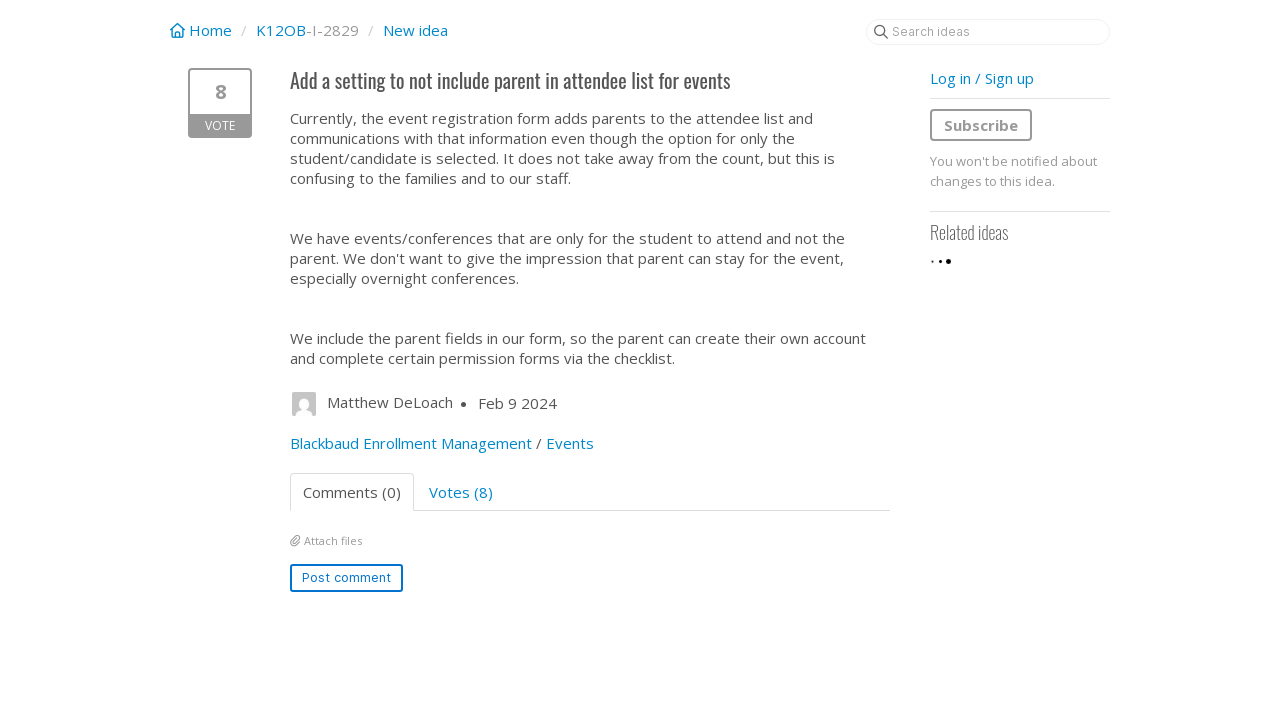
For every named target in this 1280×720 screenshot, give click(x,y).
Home (203, 30)
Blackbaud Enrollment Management (411, 443)
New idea (415, 30)
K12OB (281, 30)
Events (570, 443)
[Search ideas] (988, 32)
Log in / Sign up (982, 78)
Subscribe (981, 125)
